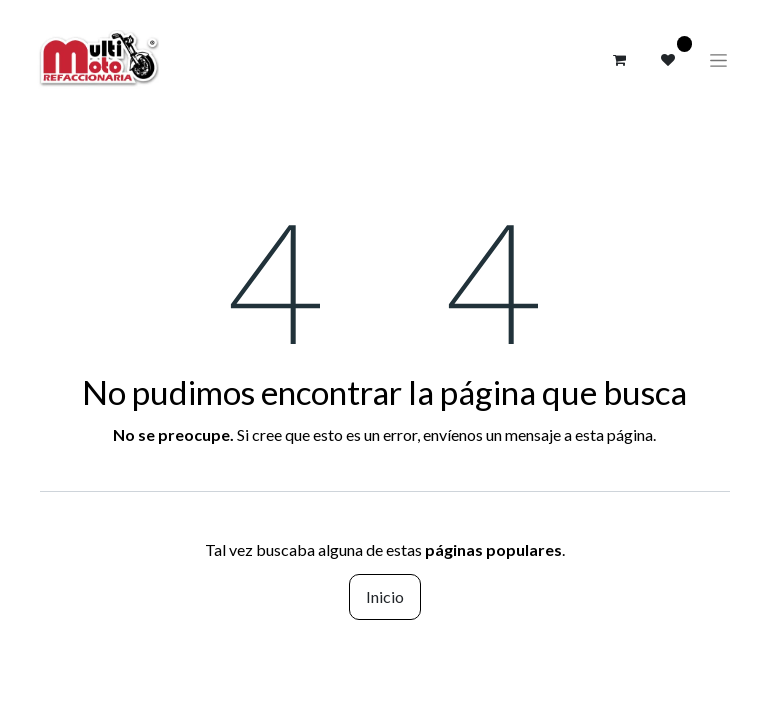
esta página (614, 434)
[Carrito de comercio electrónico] (620, 60)
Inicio (385, 596)
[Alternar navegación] (718, 60)
